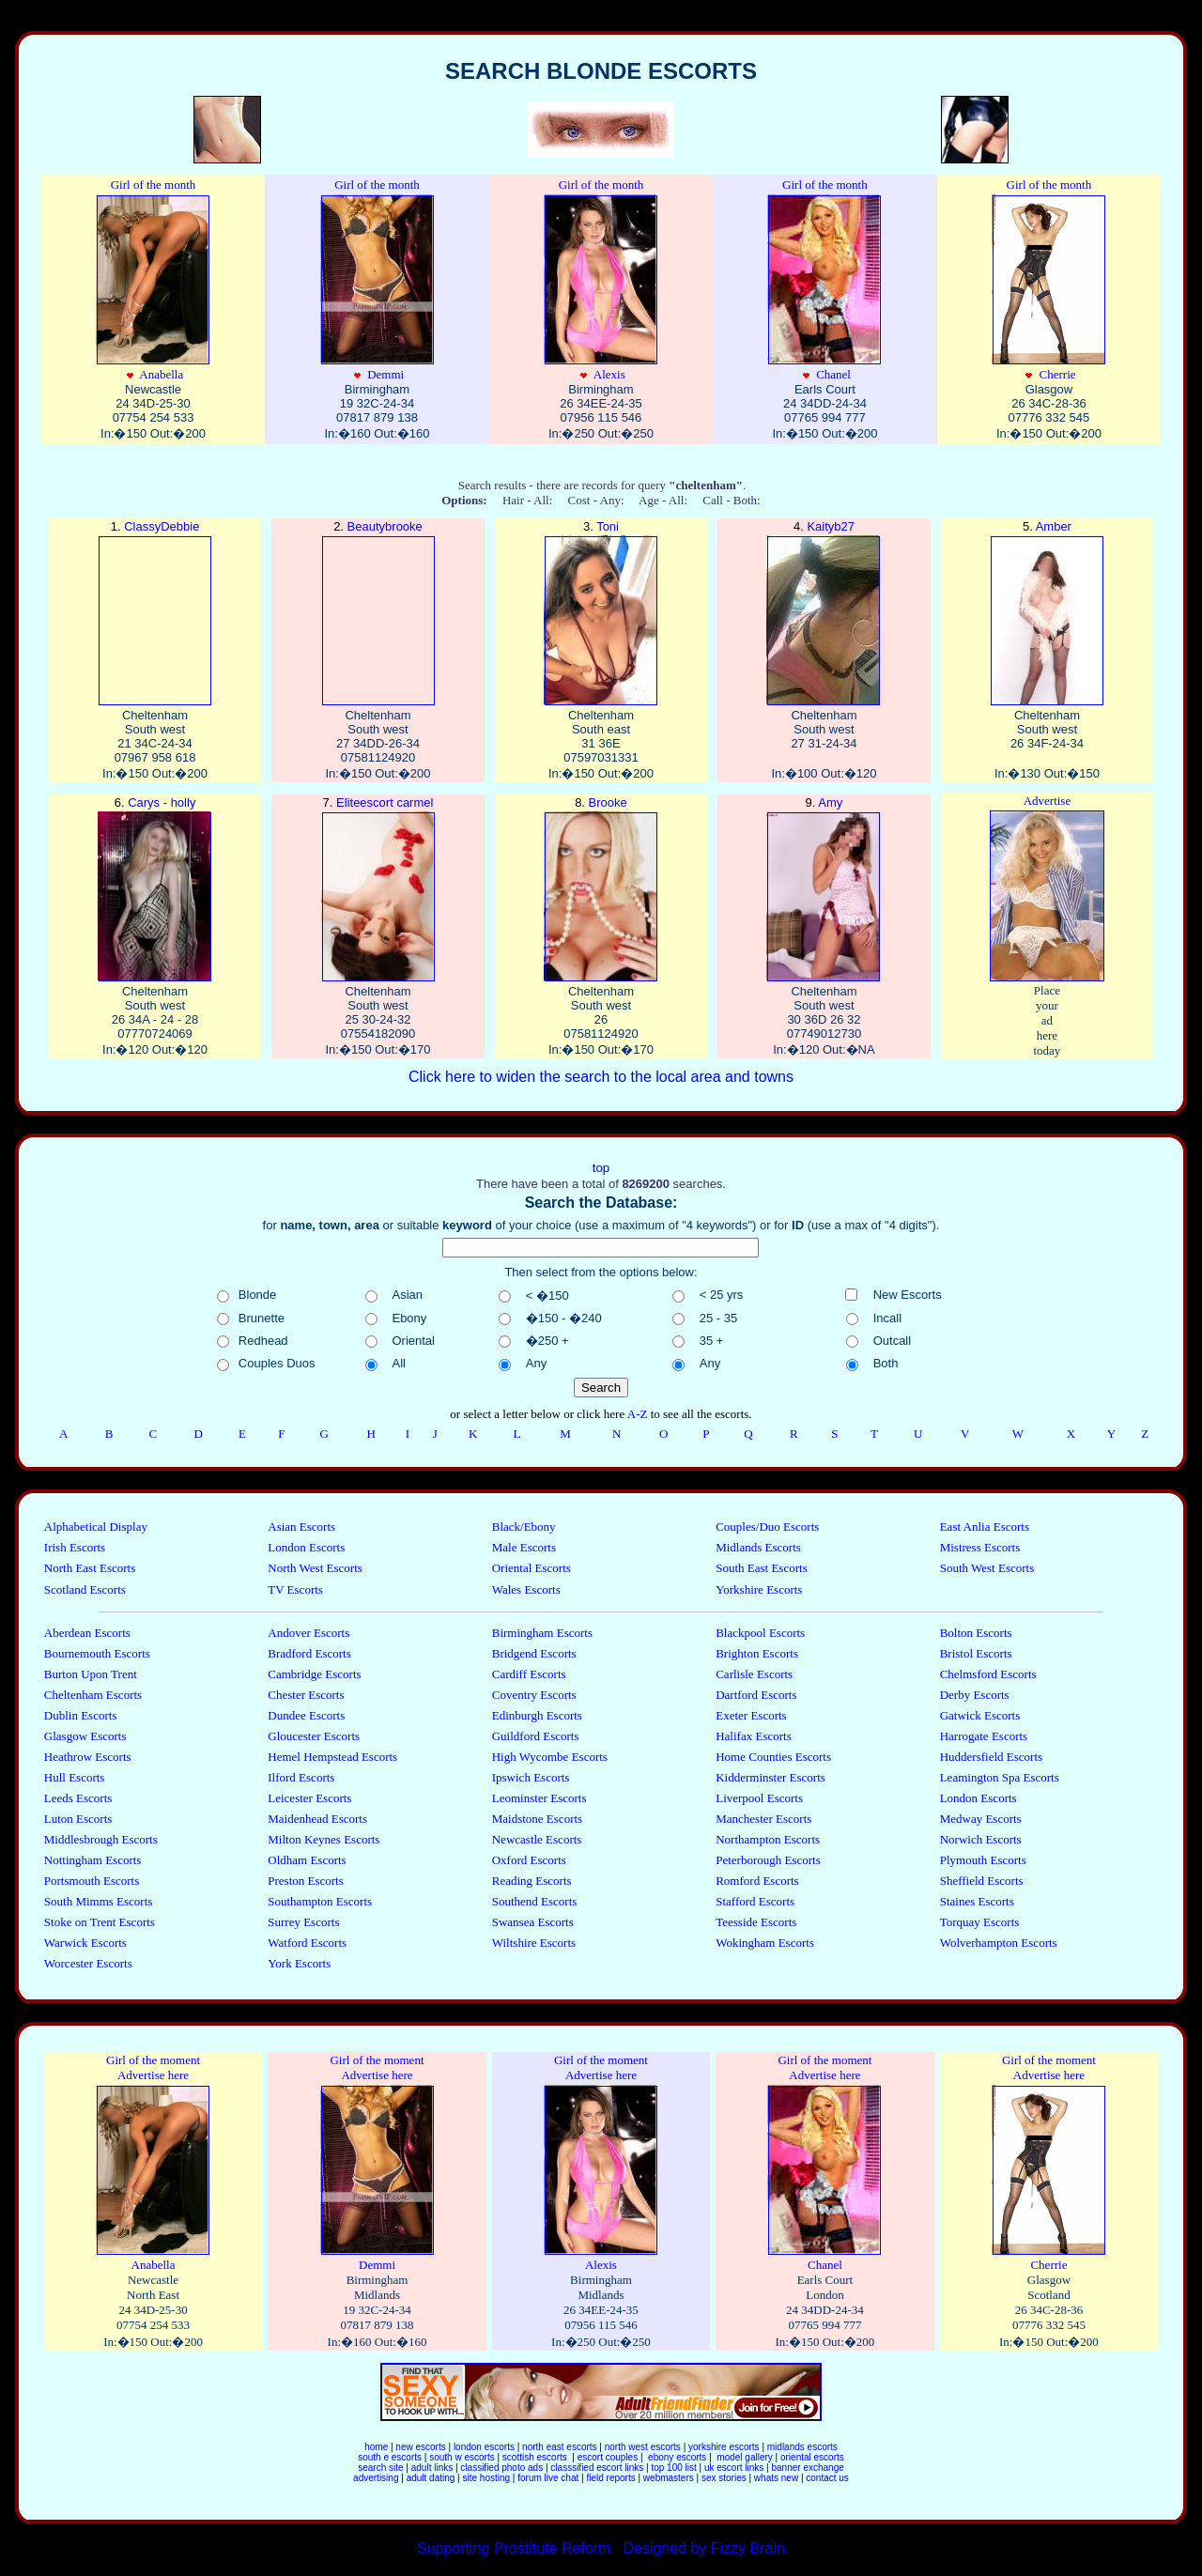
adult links (432, 2467)
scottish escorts (536, 2457)
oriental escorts (812, 2457)
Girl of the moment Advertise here (153, 2067)
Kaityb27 (823, 613)
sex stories (724, 2478)
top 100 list (673, 2467)
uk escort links (733, 2467)
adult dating (431, 2478)
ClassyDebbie (155, 613)
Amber (1047, 613)
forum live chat (547, 2478)
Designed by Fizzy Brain (704, 2548)
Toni (601, 613)
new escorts (420, 2447)
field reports (610, 2478)
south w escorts (461, 2457)
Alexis (601, 287)
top (601, 1168)
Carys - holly (155, 889)
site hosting (487, 2478)
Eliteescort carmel (378, 889)
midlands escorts (802, 2447)
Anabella (153, 287)
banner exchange (807, 2467)
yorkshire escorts (724, 2447)
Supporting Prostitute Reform (516, 2548)
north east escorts (559, 2447)
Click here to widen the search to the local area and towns (601, 1077)
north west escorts (644, 2447)
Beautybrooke (378, 613)
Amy (823, 889)
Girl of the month (153, 184)
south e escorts (390, 2457)
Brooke (601, 889)
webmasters (668, 2478)
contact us (827, 2478)
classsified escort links (596, 2467)
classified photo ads (501, 2467)
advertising (375, 2478)
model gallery (744, 2457)
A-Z (639, 1414)
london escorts (484, 2447)
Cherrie (1049, 287)
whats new (776, 2478)
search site (380, 2467)
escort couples (608, 2457)
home (376, 2447)
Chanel (824, 287)
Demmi (377, 287)
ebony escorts (675, 2457)
